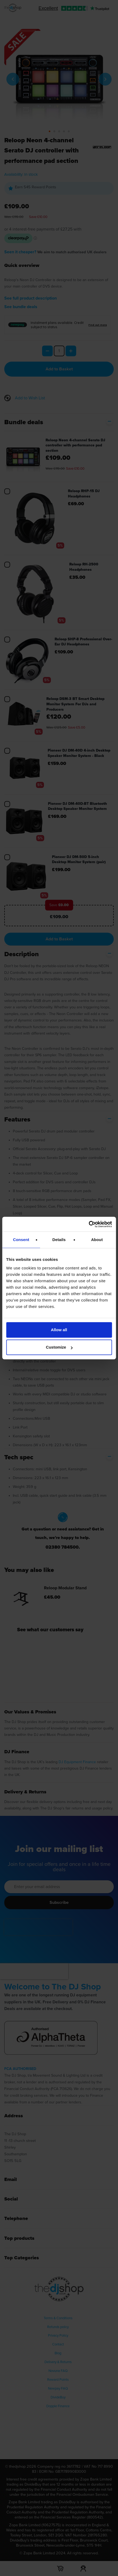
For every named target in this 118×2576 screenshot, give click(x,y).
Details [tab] (59, 1239)
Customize (59, 1347)
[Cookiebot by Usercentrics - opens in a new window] (88, 1224)
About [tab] (97, 1239)
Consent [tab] (21, 1239)
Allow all (59, 1329)
